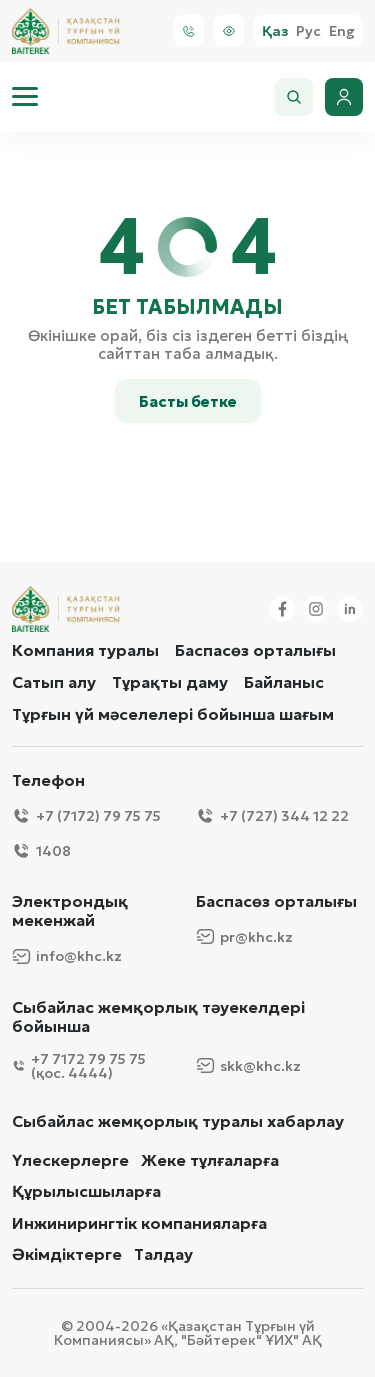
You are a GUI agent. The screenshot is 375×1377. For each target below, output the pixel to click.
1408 (41, 850)
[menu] (25, 97)
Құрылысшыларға (86, 1191)
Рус (308, 31)
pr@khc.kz (244, 936)
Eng (342, 31)
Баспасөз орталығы (255, 650)
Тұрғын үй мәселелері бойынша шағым (173, 714)
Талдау (163, 1254)
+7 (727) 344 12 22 (272, 815)
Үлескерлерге (70, 1160)
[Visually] (229, 31)
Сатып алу (54, 682)
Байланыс (284, 682)
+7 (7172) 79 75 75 (86, 815)
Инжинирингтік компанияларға (139, 1223)
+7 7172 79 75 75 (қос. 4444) (79, 1066)
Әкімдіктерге (67, 1254)
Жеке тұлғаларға (210, 1160)
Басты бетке (188, 401)
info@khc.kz (67, 956)
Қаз (275, 31)
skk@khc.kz (248, 1065)
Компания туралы (85, 650)
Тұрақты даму (170, 682)
